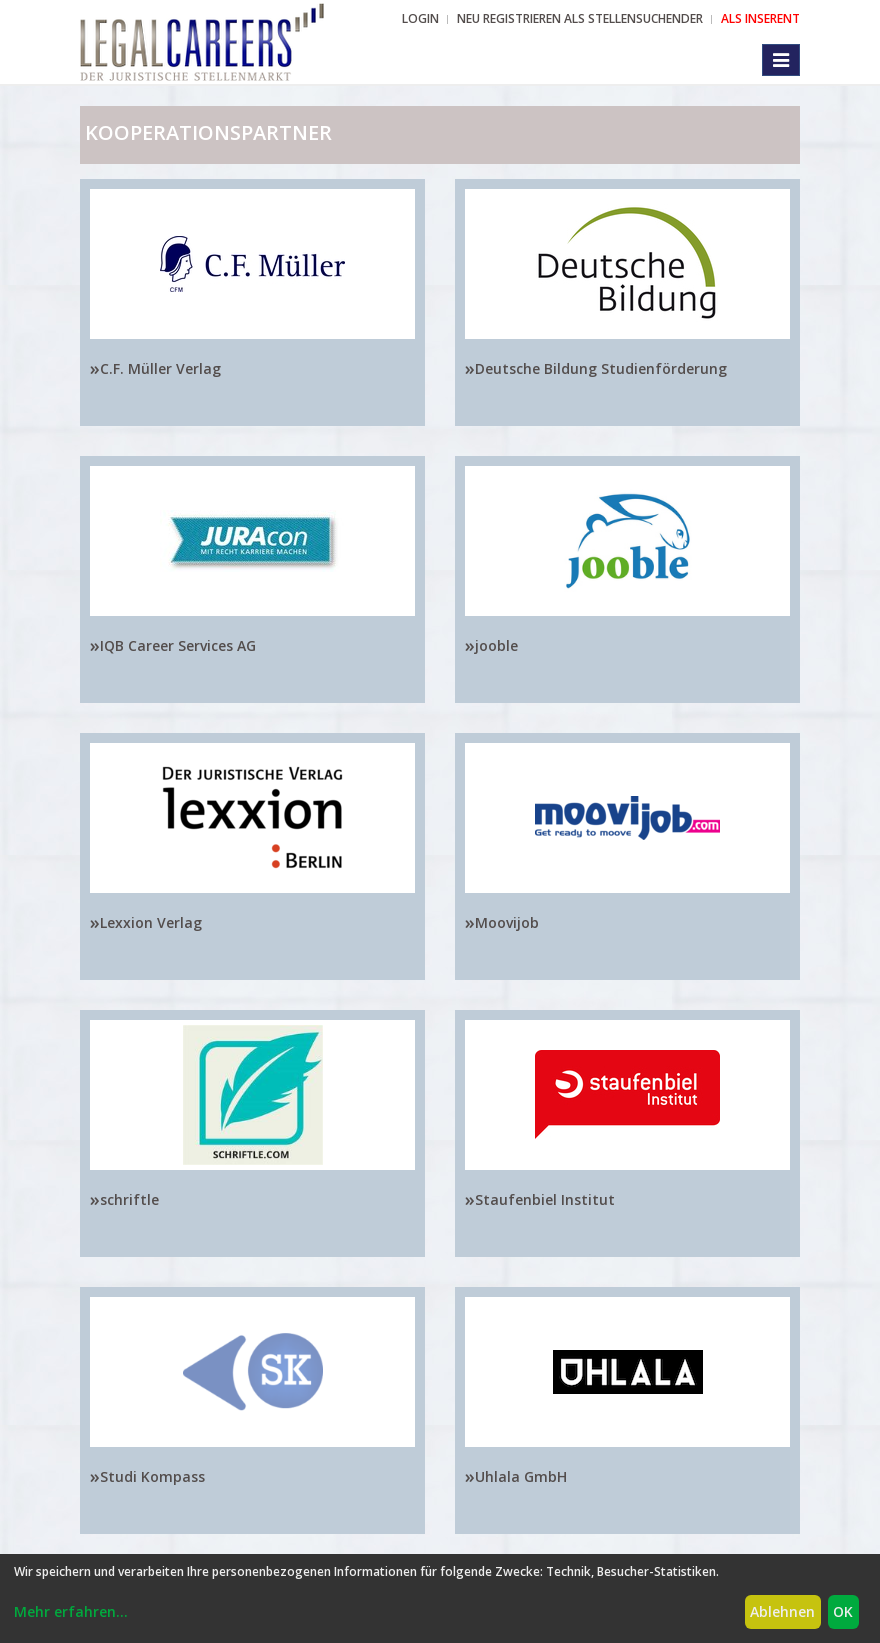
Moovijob (507, 922)
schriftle (129, 1199)
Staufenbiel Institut (545, 1199)
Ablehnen (782, 1611)
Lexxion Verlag (151, 922)
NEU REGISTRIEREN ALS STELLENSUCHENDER (580, 18)
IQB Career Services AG (178, 645)
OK (843, 1611)
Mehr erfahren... (71, 1611)
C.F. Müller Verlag (160, 368)
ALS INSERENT (760, 18)
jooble (496, 645)
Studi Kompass (152, 1476)
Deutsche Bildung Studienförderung (601, 368)
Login (420, 18)
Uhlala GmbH (521, 1476)
